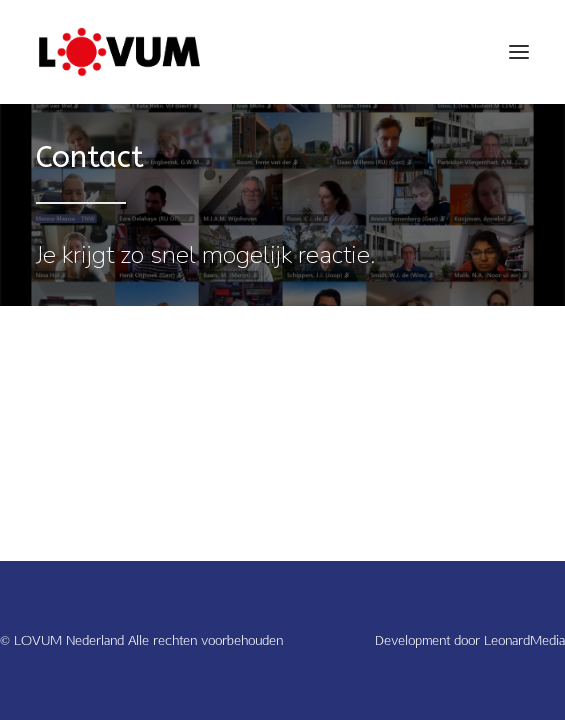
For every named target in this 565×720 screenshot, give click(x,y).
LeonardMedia (524, 640)
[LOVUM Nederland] (119, 52)
